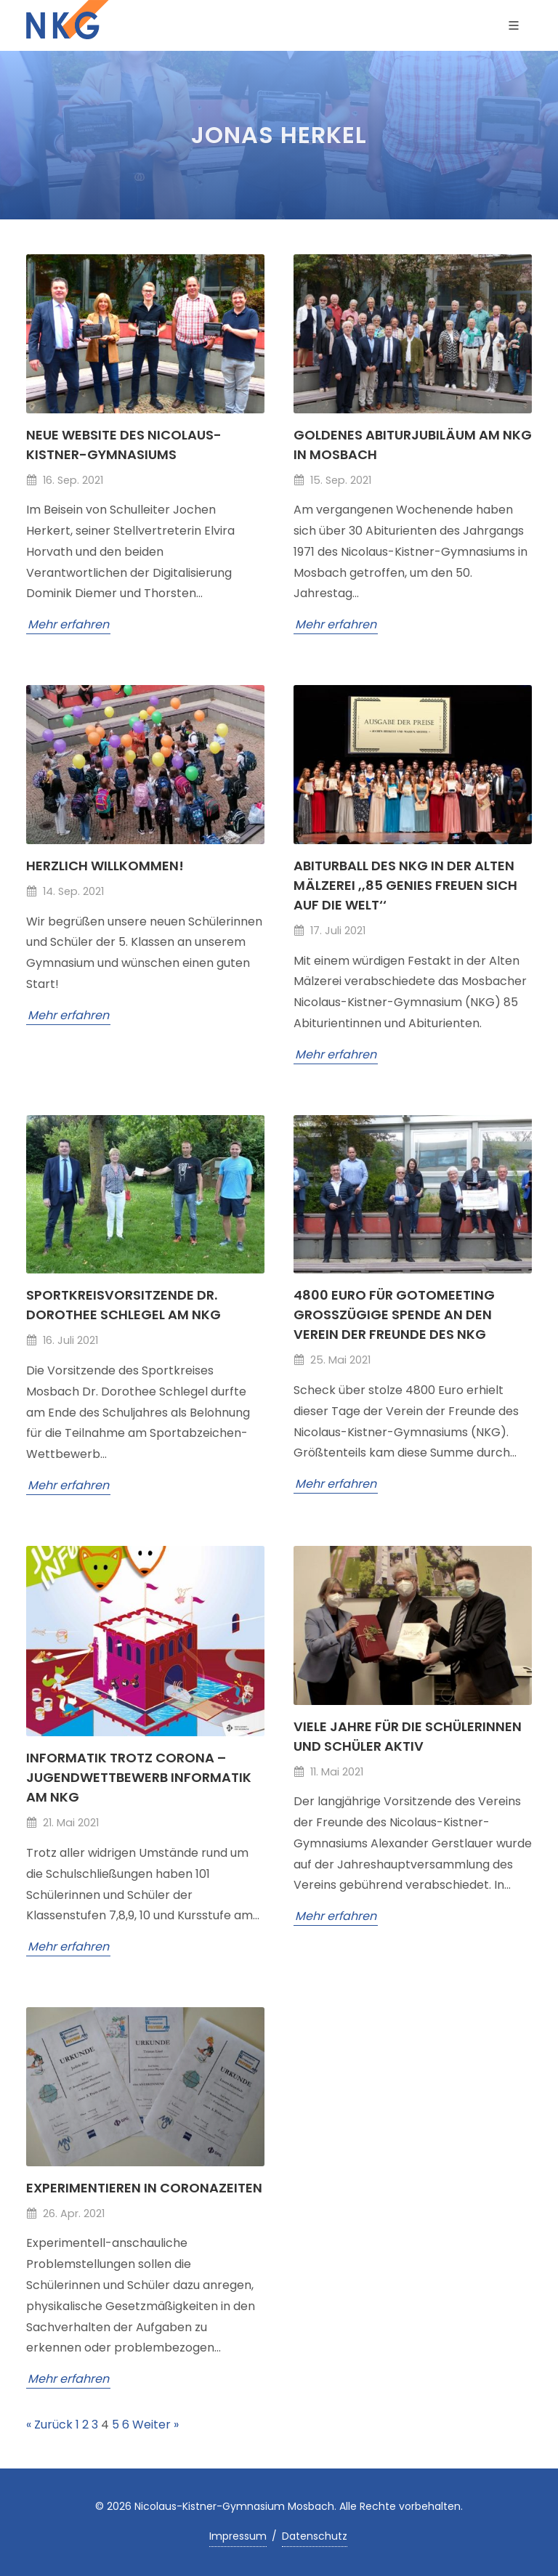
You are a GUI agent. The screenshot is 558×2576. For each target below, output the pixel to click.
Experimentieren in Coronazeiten (144, 2188)
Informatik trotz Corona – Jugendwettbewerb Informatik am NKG (138, 1777)
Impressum (238, 2536)
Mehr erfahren (68, 624)
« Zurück (49, 2424)
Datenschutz (314, 2536)
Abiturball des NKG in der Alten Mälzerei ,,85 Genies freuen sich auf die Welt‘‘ (405, 885)
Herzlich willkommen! (105, 865)
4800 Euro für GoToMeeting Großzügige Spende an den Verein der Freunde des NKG (394, 1314)
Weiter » (155, 2424)
